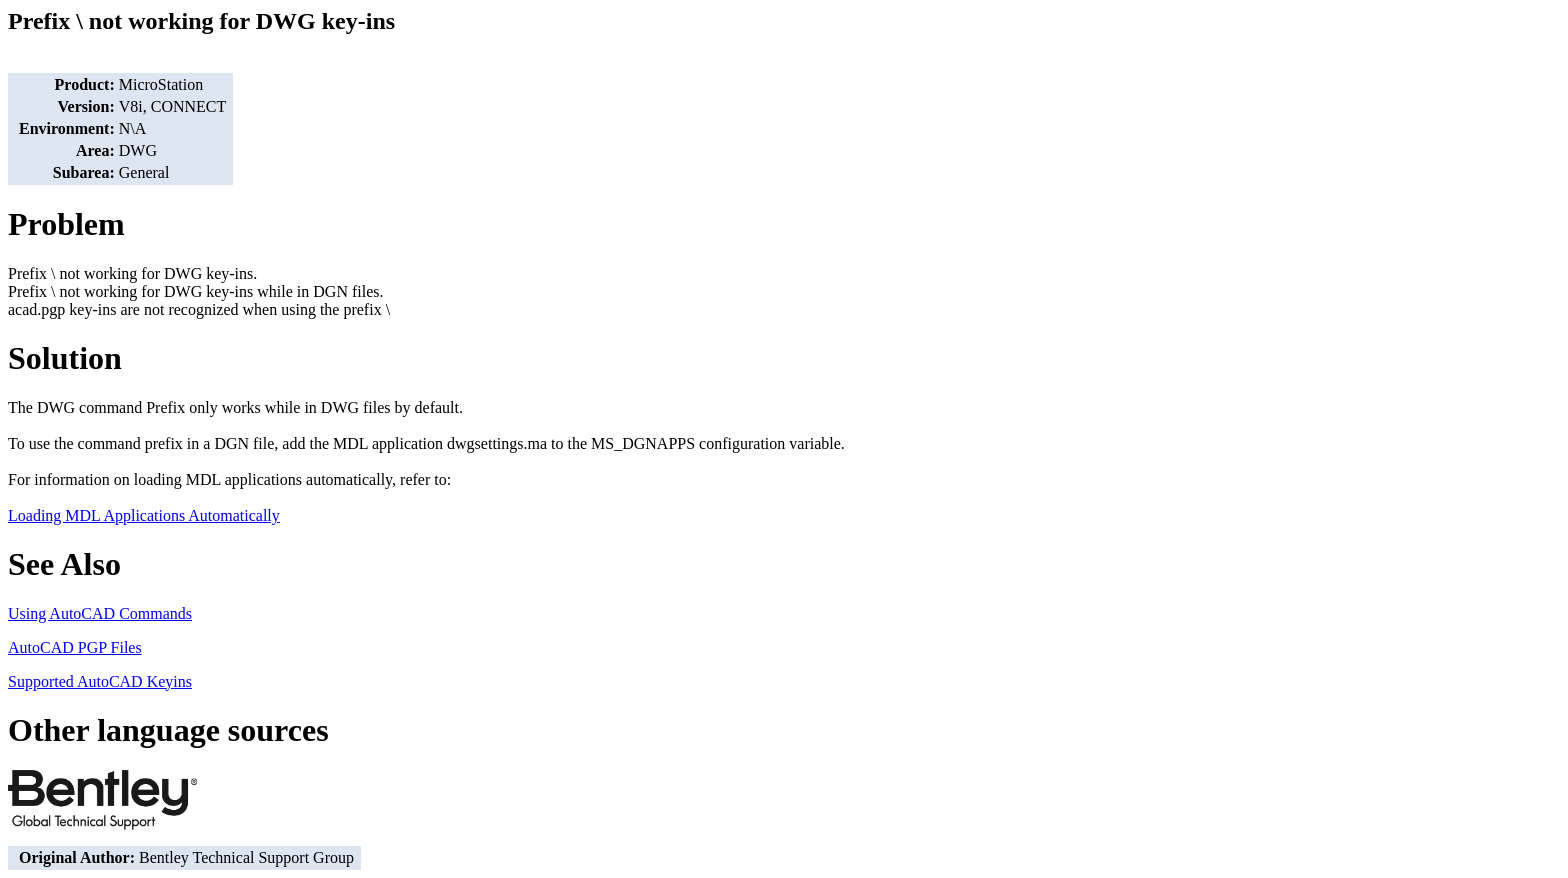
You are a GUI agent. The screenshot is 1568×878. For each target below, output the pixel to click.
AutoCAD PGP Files (75, 647)
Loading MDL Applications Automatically (144, 515)
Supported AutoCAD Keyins (100, 681)
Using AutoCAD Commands (100, 613)
